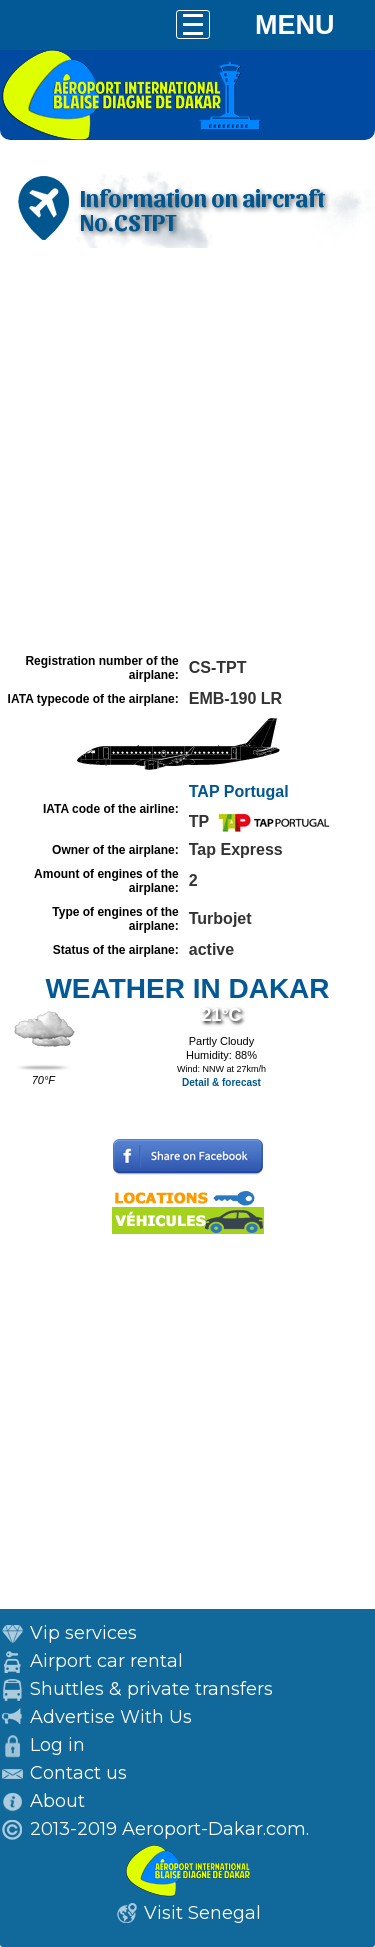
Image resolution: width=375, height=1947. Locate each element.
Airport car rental (106, 1661)
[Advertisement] (187, 450)
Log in (57, 1745)
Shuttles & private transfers (151, 1689)
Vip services (83, 1633)
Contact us (78, 1773)
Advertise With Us (111, 1717)
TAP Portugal (239, 791)
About (57, 1801)
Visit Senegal (202, 1913)
